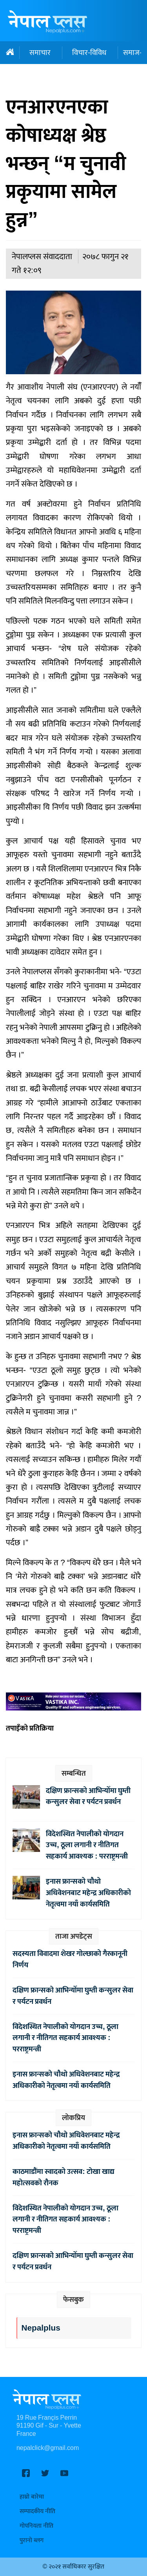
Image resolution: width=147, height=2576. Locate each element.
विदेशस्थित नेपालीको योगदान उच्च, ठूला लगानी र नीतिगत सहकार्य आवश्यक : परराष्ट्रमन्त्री (86, 1845)
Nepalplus (40, 2328)
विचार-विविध (89, 52)
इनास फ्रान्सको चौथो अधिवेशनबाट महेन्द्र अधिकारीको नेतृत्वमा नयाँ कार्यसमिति (88, 1892)
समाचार (40, 52)
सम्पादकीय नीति (37, 2511)
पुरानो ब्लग (32, 2540)
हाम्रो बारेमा (32, 2497)
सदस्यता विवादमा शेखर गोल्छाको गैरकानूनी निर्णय (70, 1959)
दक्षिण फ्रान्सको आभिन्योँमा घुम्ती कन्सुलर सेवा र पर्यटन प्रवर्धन (88, 1796)
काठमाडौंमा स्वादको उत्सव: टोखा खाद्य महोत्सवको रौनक (63, 2177)
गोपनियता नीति (36, 2526)
